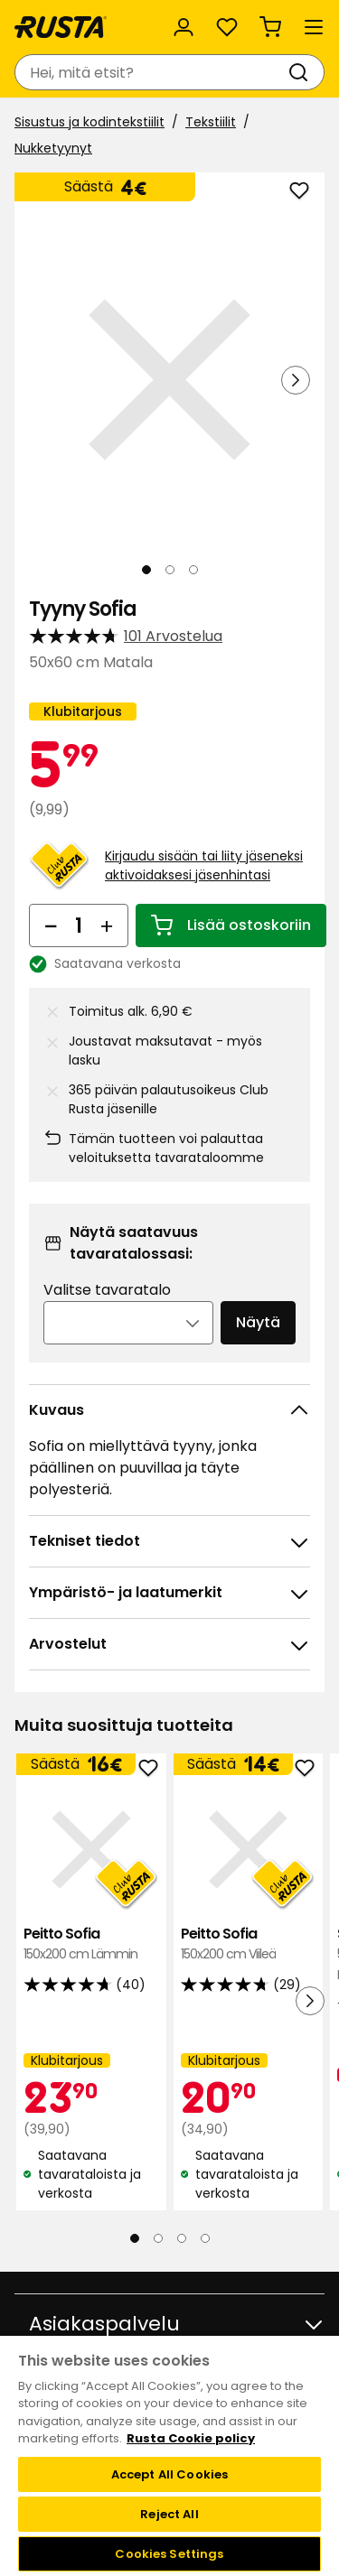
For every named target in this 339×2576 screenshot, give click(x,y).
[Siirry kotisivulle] (60, 27)
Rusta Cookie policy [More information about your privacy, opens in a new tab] (191, 2438)
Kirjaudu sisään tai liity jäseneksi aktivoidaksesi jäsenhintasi (204, 865)
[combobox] (151, 72)
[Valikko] (313, 27)
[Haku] (302, 72)
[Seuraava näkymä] (295, 380)
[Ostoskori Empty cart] (270, 27)
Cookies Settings (169, 2553)
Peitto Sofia (91, 1944)
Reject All (169, 2514)
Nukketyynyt (53, 148)
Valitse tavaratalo (107, 1289)
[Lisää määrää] (106, 925)
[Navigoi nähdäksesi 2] (169, 569)
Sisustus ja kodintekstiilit (89, 122)
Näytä (258, 1322)
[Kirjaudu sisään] (183, 27)
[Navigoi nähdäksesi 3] (193, 569)
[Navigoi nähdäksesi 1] (146, 569)
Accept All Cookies (169, 2474)
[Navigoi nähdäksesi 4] (205, 2238)
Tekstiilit (210, 122)
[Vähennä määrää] (50, 925)
